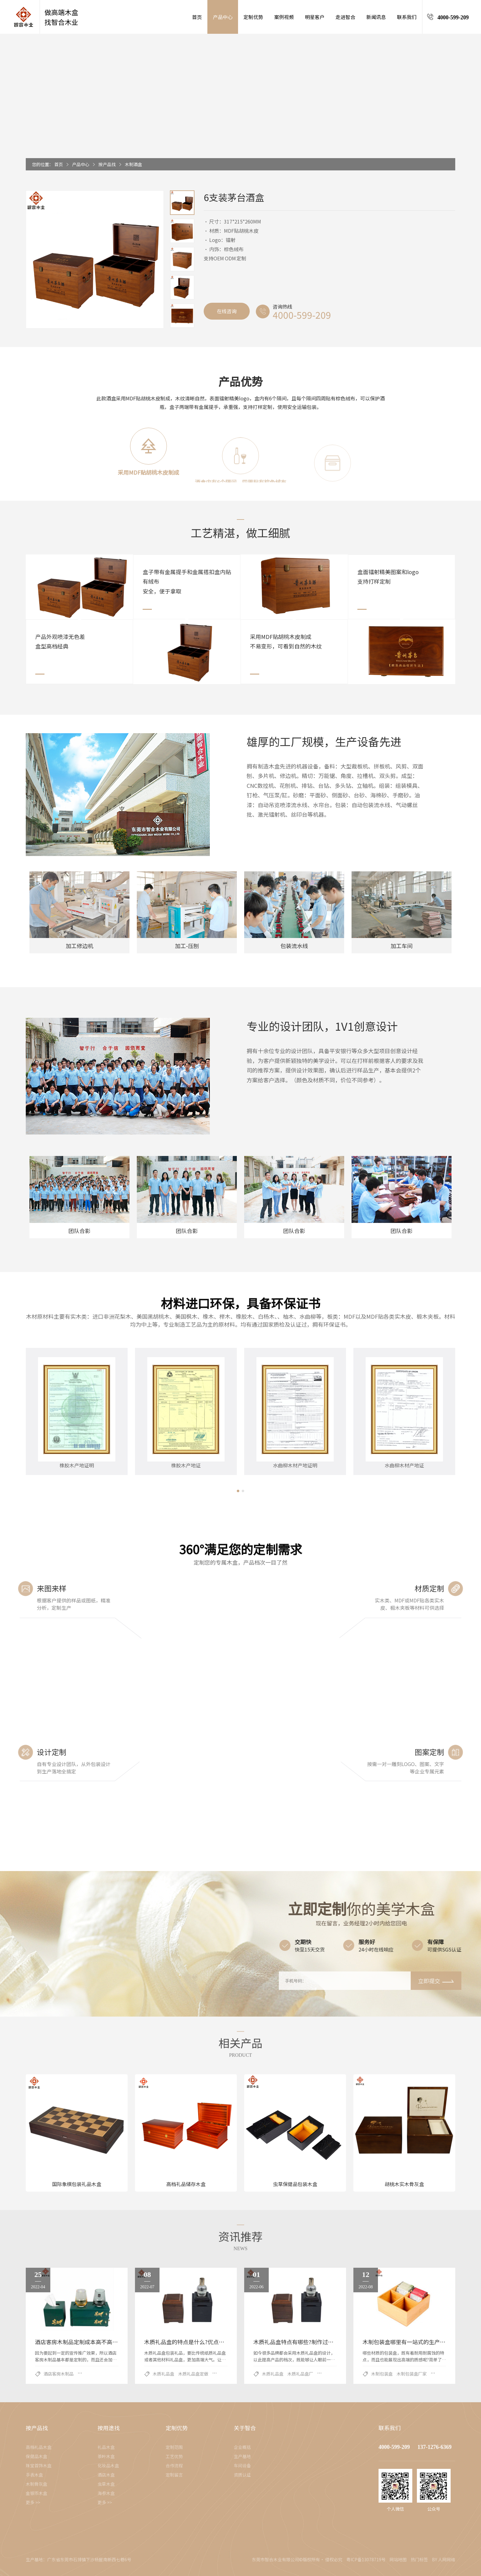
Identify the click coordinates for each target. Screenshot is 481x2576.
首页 (197, 17)
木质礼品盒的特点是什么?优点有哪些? (191, 2342)
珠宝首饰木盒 (39, 2465)
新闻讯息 (376, 17)
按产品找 (107, 164)
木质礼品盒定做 (193, 2374)
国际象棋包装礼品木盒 (76, 2184)
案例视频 (284, 17)
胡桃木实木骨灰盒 (404, 2184)
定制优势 (253, 17)
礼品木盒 (106, 2447)
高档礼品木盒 (39, 2447)
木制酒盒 (133, 164)
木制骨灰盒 (36, 2484)
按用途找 (109, 2428)
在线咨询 (227, 311)
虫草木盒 (106, 2484)
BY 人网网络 (443, 2559)
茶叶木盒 (106, 2456)
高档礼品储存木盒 (186, 2184)
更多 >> (33, 2502)
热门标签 (419, 2559)
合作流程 (174, 2465)
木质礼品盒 (163, 2374)
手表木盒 (34, 2475)
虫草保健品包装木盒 (295, 2184)
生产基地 (242, 2456)
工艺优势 (174, 2456)
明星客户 (315, 17)
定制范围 (174, 2447)
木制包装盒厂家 (412, 2374)
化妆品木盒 (108, 2465)
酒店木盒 (106, 2475)
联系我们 (407, 17)
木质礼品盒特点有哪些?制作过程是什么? (303, 2342)
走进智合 (345, 17)
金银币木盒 (36, 2493)
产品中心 (223, 17)
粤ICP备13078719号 (366, 2559)
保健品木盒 (36, 2456)
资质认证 (242, 2475)
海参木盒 (106, 2493)
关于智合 (245, 2428)
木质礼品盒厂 (300, 2374)
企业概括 (242, 2447)
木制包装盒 (382, 2374)
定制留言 (174, 2475)
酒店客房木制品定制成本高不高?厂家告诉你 (89, 2342)
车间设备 (242, 2465)
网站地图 (398, 2559)
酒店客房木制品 (59, 2374)
